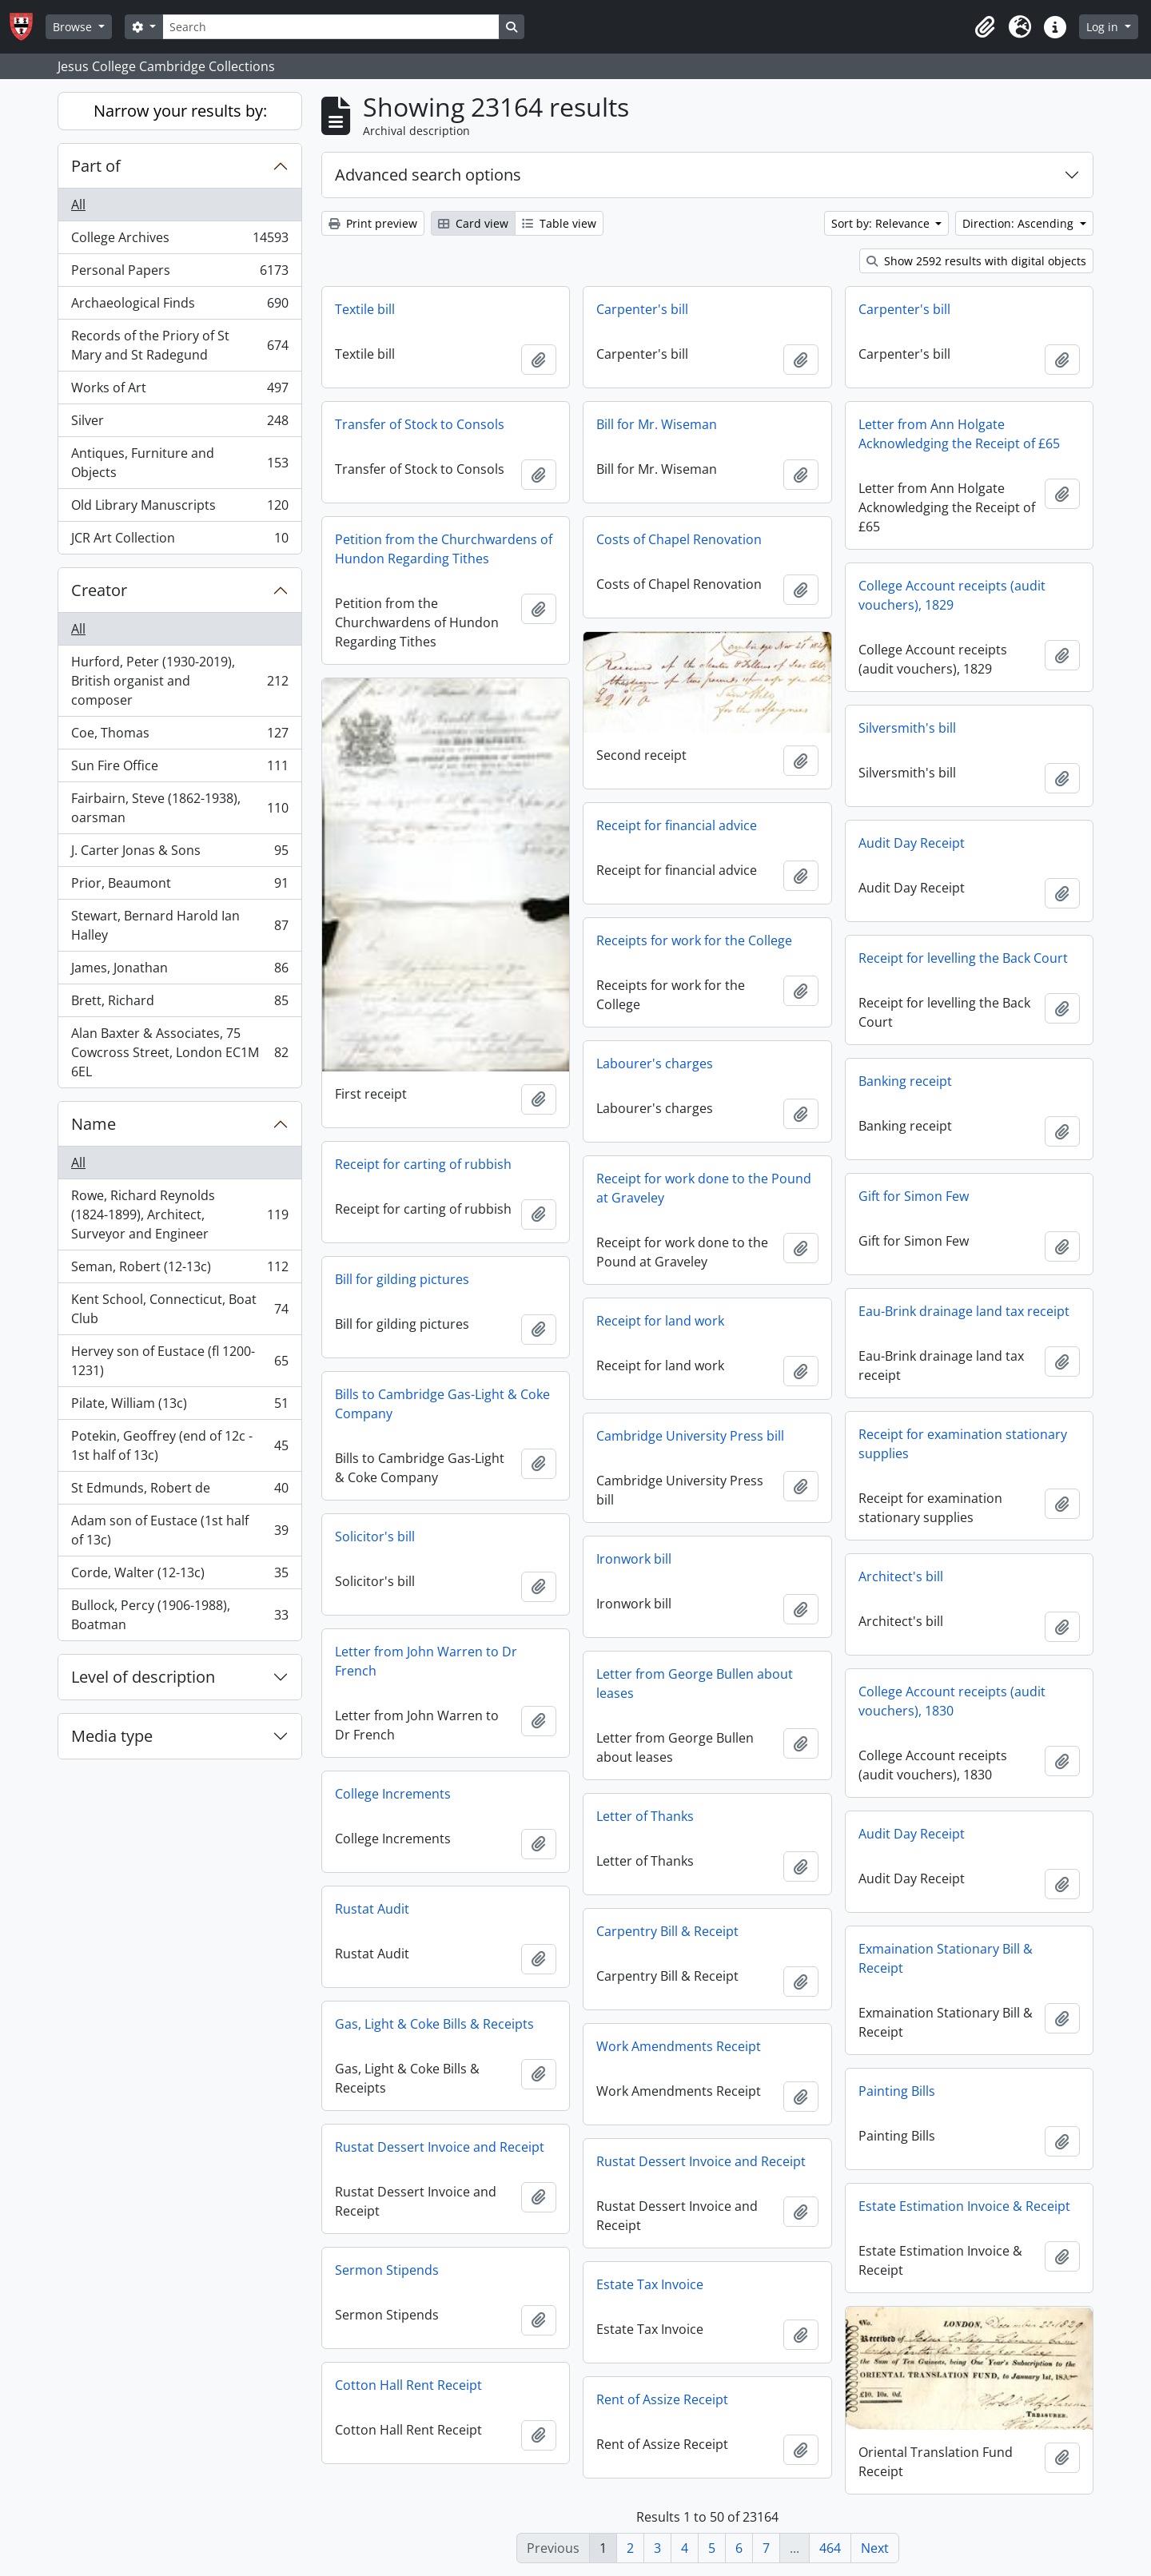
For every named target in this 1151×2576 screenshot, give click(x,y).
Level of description (143, 1677)
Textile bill (365, 309)
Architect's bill (900, 1576)
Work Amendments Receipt (678, 2046)
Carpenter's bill (642, 309)
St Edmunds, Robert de (179, 1491)
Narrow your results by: (180, 110)
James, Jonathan (179, 971)
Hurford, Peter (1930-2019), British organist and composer (179, 681)
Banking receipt (905, 1081)
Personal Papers (179, 273)
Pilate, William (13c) (179, 1406)
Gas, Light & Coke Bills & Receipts (434, 2024)
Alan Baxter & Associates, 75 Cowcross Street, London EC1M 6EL (179, 1052)
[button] (984, 27)
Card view (473, 223)
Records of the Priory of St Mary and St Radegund (179, 345)
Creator (99, 590)
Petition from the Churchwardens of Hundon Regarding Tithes (443, 549)
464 (830, 2548)
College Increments (393, 1794)
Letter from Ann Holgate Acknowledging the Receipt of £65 (959, 433)
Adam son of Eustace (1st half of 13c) (179, 1530)
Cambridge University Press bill (690, 1436)
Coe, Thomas (179, 736)
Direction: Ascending (1019, 223)
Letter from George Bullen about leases (694, 1683)
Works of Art (179, 391)
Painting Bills (896, 2091)
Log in (1103, 26)
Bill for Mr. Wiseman (656, 424)
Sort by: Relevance (882, 223)
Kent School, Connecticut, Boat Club (179, 1308)
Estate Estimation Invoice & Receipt (964, 2206)
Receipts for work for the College (694, 940)
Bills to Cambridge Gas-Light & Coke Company (442, 1403)
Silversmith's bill (907, 728)
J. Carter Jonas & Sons (179, 854)
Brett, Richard (179, 1004)
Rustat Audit (372, 1909)
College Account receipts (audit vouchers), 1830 (951, 1701)
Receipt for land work (660, 1321)
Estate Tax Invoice (649, 2284)
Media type (112, 1736)
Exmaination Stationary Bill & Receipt (945, 1958)
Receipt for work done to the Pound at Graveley (703, 1188)
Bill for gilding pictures (402, 1279)
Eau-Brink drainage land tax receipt (963, 1311)
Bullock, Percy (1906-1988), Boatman (179, 1614)
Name (93, 1124)
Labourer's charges (654, 1063)
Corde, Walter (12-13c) (179, 1576)
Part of (96, 166)
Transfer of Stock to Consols (419, 424)
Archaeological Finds (179, 306)
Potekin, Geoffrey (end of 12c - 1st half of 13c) (179, 1445)
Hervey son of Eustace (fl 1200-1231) (179, 1360)
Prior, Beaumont (179, 886)
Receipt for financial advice (676, 825)
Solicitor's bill (375, 1536)
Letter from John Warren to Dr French (426, 1661)
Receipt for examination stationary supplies (962, 1443)
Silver (179, 424)
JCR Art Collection (179, 541)
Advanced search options (428, 174)
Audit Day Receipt (911, 843)
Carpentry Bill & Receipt (667, 1931)
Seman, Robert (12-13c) (179, 1270)
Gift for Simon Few (913, 1196)
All (78, 204)
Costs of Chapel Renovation (679, 539)
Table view (559, 223)
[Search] (331, 26)
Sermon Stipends (387, 2270)
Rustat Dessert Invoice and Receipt (439, 2147)
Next (875, 2548)
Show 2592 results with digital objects (976, 260)
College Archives (179, 241)
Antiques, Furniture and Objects (179, 462)
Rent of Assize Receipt (662, 2399)
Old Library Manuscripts (179, 508)
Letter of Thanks (645, 1816)
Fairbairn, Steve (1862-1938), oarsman (179, 807)
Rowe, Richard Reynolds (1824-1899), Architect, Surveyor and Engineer (179, 1214)
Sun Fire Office (179, 769)
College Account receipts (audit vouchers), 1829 (951, 595)
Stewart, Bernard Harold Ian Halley (179, 925)
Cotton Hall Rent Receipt (408, 2385)
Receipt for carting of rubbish (423, 1164)
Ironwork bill (633, 1559)
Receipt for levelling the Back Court (963, 958)
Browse (74, 26)
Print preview (373, 223)
